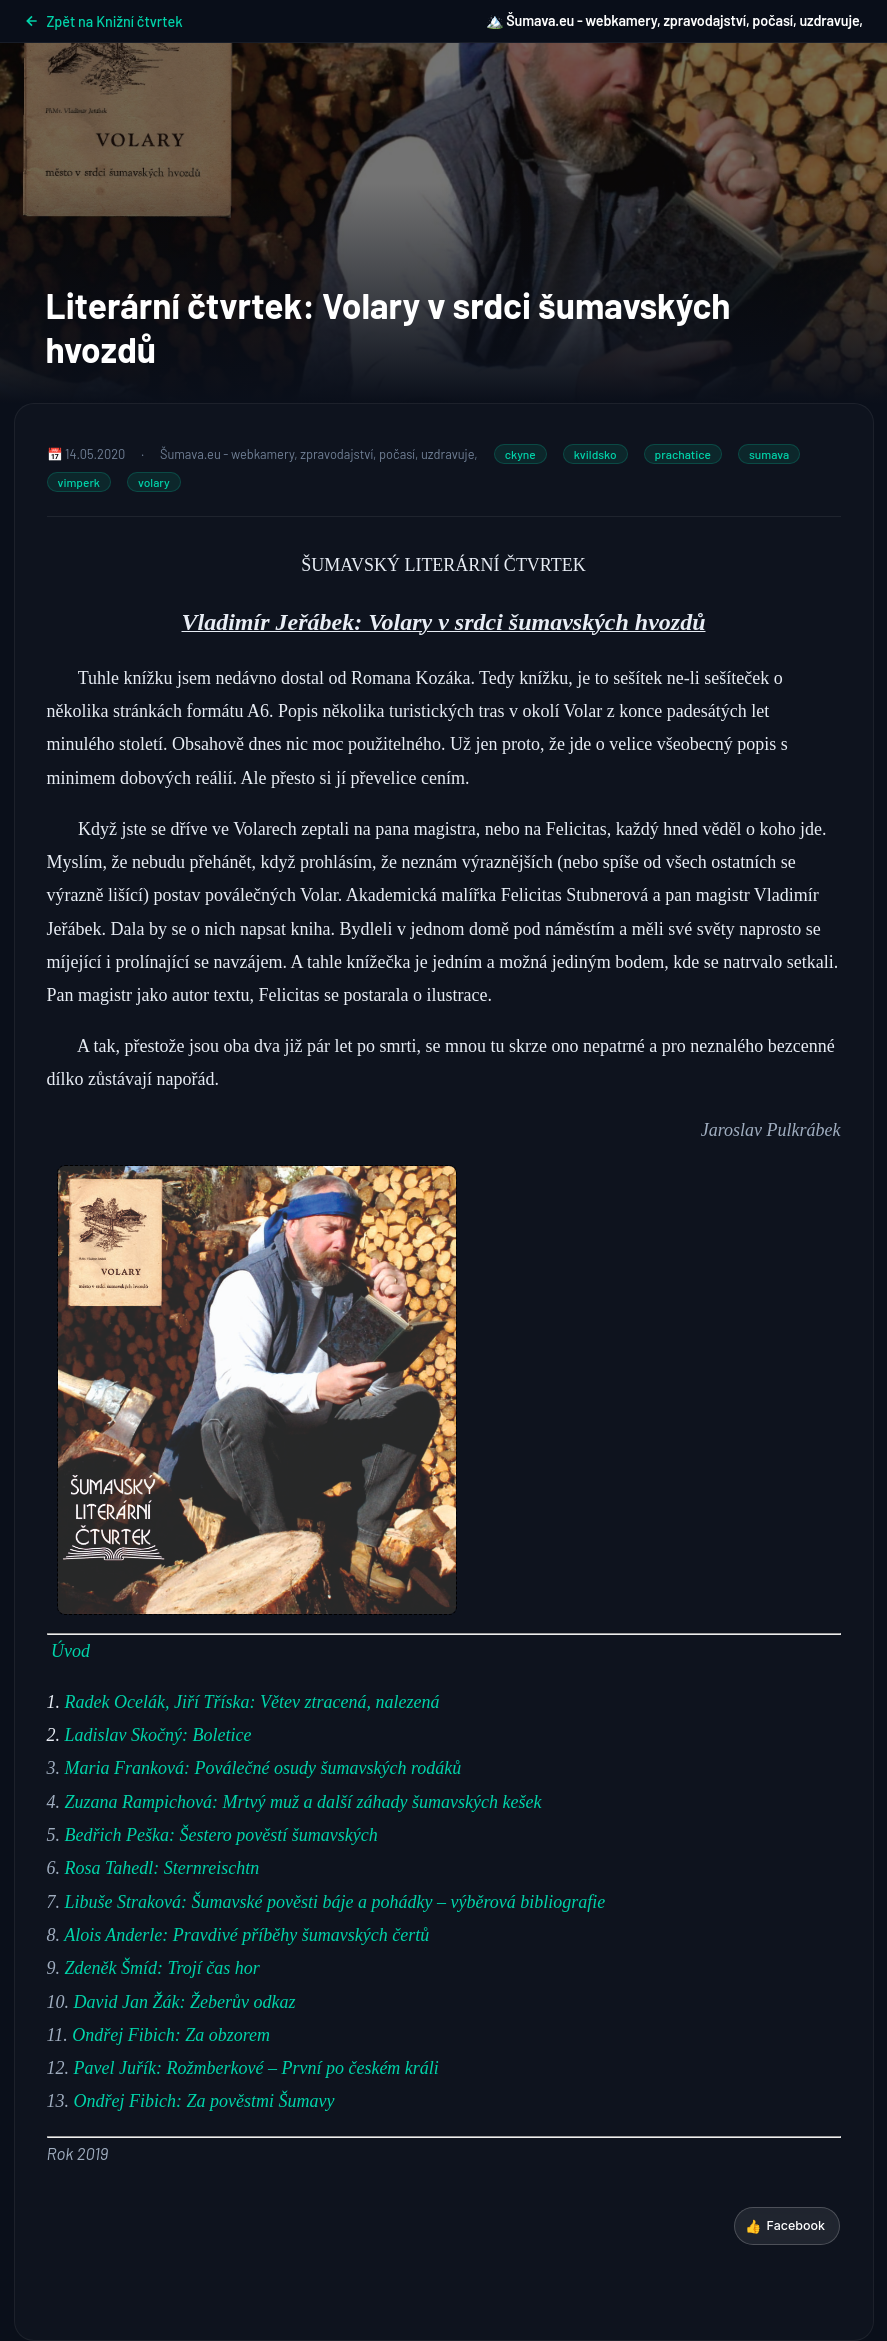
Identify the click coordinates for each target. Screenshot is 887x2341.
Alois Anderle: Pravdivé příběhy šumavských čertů (246, 1935)
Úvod (70, 1651)
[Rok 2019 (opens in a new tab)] (78, 2153)
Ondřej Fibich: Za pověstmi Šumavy (204, 2101)
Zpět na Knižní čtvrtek (103, 21)
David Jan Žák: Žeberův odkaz (185, 2002)
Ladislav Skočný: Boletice (158, 1735)
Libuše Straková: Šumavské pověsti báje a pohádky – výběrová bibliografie (335, 1902)
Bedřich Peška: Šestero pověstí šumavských (221, 1835)
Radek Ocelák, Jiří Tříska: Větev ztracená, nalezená (252, 1702)
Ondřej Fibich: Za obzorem (171, 2035)
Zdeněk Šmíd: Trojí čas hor (162, 1968)
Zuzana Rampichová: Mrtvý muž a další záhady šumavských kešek (303, 1802)
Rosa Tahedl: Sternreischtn (162, 1868)
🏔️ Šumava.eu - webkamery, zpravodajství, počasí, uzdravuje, (674, 20)
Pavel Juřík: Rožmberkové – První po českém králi (256, 2068)
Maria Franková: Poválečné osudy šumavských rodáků (263, 1768)
